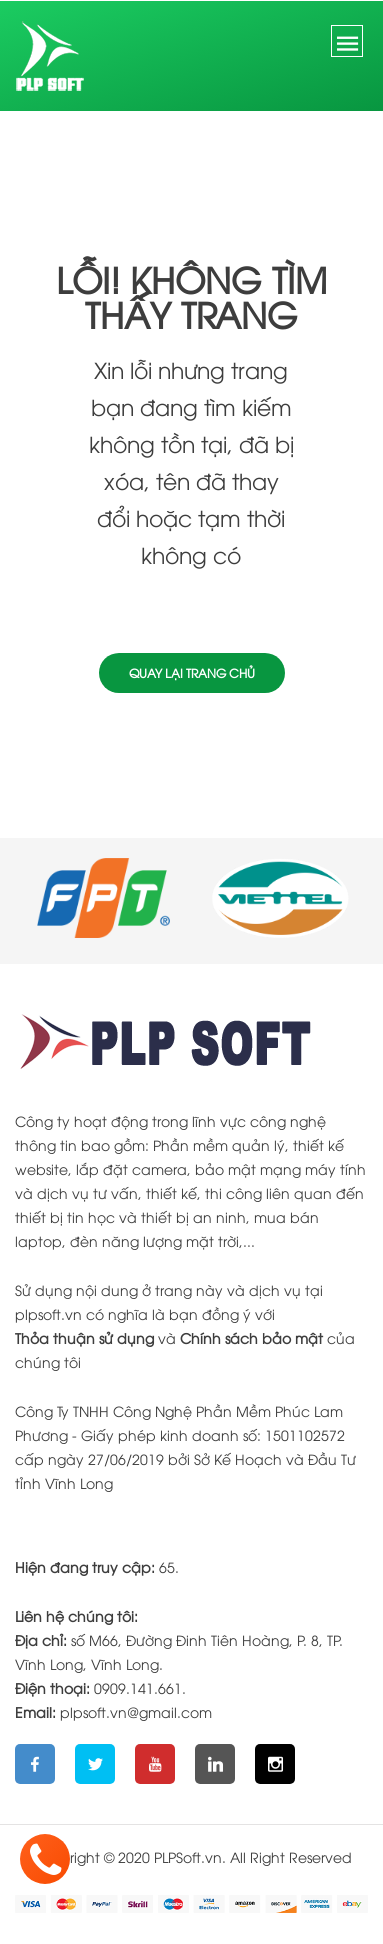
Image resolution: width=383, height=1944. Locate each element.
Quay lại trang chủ (192, 672)
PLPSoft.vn (188, 1856)
